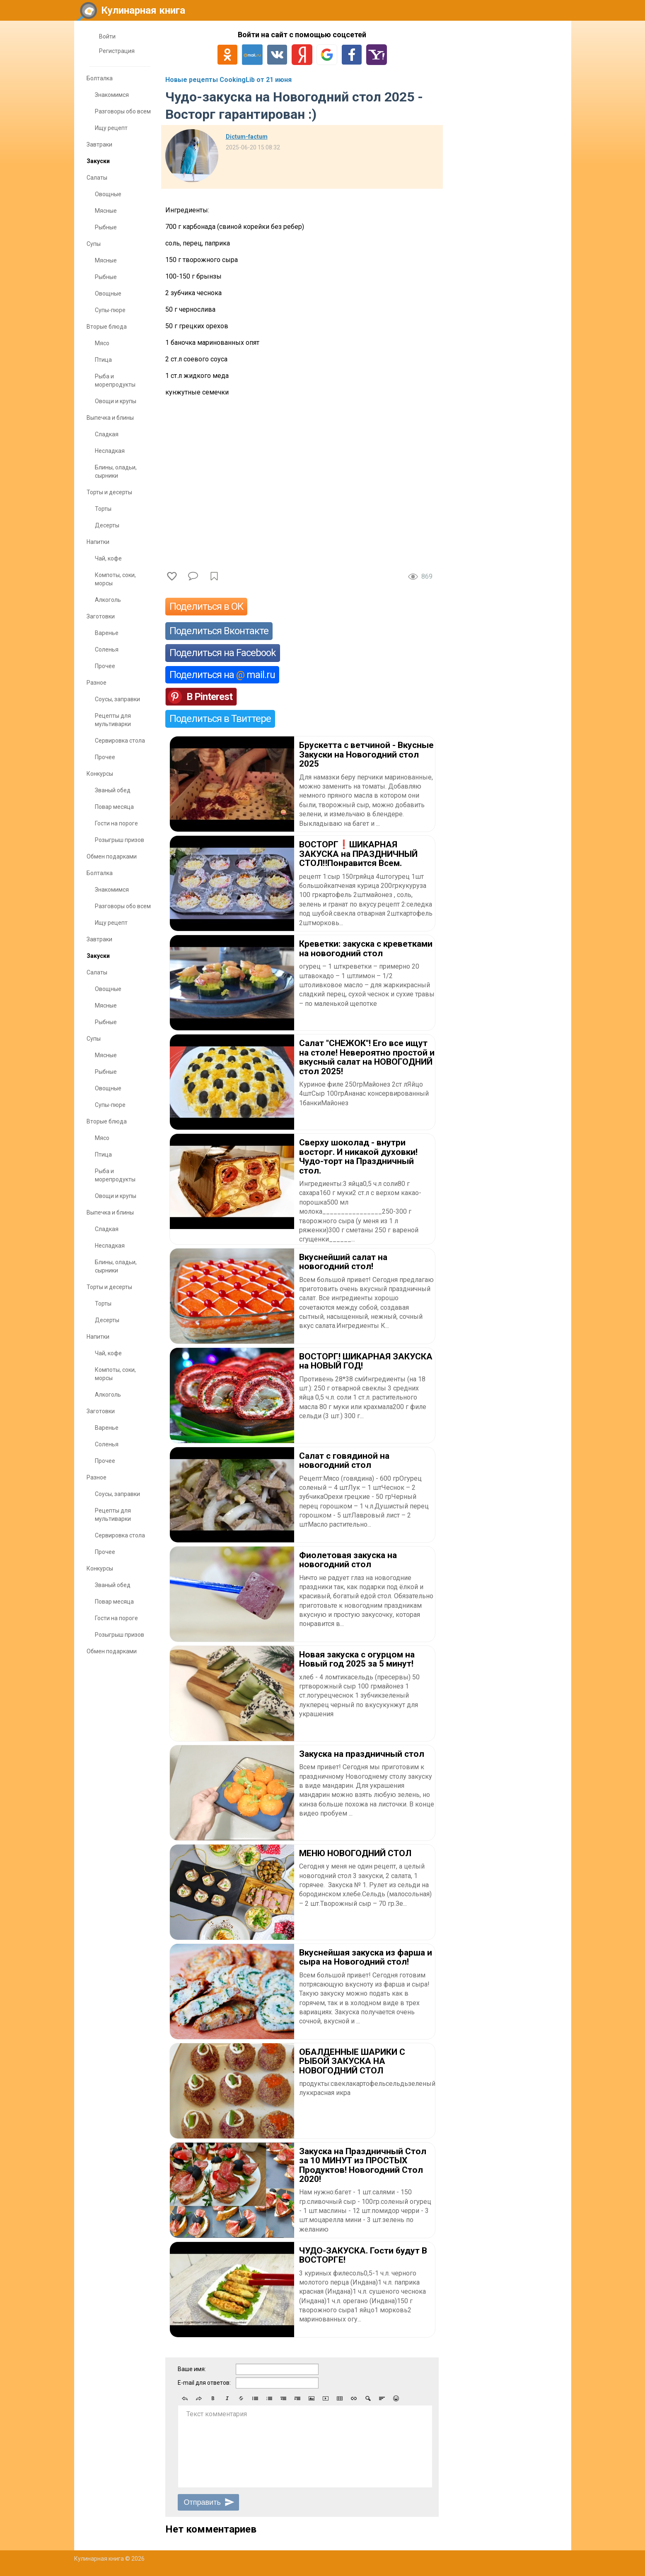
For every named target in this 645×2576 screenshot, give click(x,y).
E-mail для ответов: (204, 2382)
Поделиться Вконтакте (218, 631)
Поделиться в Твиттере (220, 718)
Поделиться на (222, 675)
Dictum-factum (247, 136)
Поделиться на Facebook (222, 653)
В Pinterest (209, 696)
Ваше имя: (192, 2369)
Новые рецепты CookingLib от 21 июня (228, 80)
